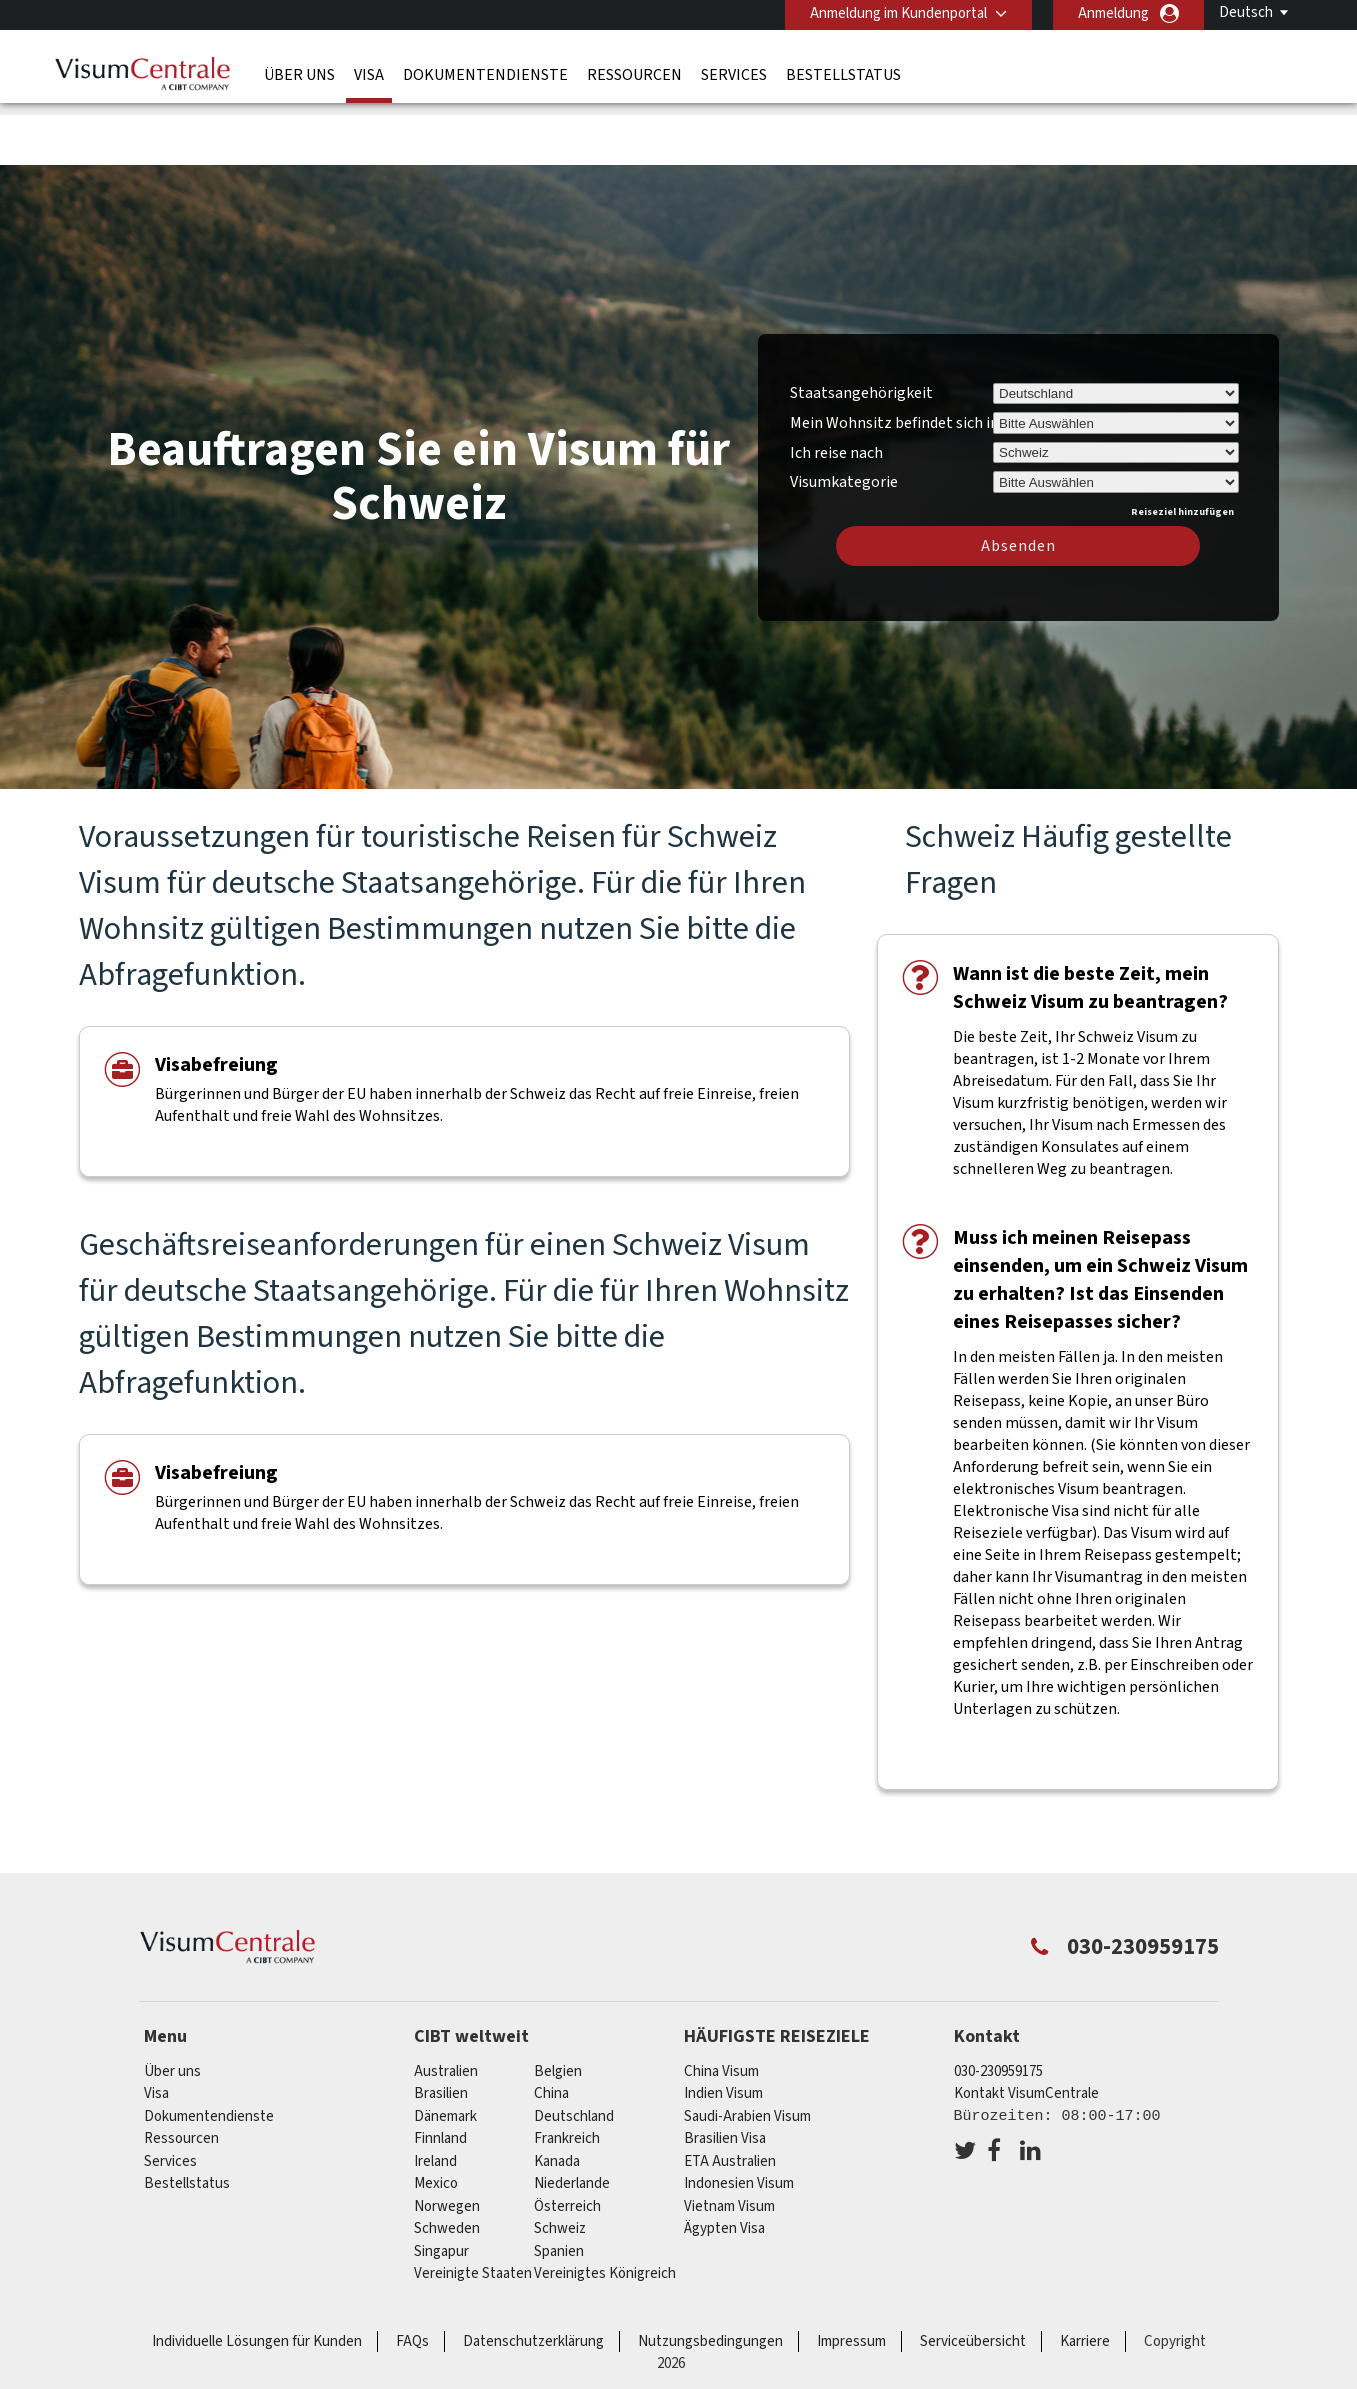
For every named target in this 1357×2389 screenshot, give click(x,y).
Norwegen (447, 2141)
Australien (446, 2006)
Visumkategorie (844, 414)
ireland (435, 2096)
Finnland (440, 2074)
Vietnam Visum (729, 2141)
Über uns (299, 75)
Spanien (559, 2186)
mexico (436, 2119)
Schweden (447, 2164)
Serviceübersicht (973, 2276)
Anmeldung (1113, 13)
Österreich (567, 2141)
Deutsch (1246, 12)
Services (734, 75)
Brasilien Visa (725, 2074)
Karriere (1085, 2276)
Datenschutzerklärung (533, 2276)
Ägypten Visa (724, 2164)
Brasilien (441, 2029)
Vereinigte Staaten (473, 2209)
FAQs (412, 2276)
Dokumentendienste (485, 75)
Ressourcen (634, 75)
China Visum (721, 2006)
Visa (369, 75)
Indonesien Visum (739, 2119)
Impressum (851, 2276)
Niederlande (572, 2119)
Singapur (441, 2186)
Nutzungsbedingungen (710, 2276)
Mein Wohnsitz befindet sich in (894, 358)
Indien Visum (723, 2029)
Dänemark (445, 2051)
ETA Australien (730, 2096)
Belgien (558, 2006)
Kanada (557, 2096)
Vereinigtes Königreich (605, 2209)
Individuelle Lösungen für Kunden (257, 2276)
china (551, 2029)
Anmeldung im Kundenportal (898, 13)
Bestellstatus (843, 75)
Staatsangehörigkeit (861, 328)
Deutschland (574, 2051)
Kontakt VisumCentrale (1026, 2029)
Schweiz (560, 2164)
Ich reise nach (836, 388)
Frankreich (567, 2074)
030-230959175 (998, 2006)
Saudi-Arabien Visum (747, 2051)
